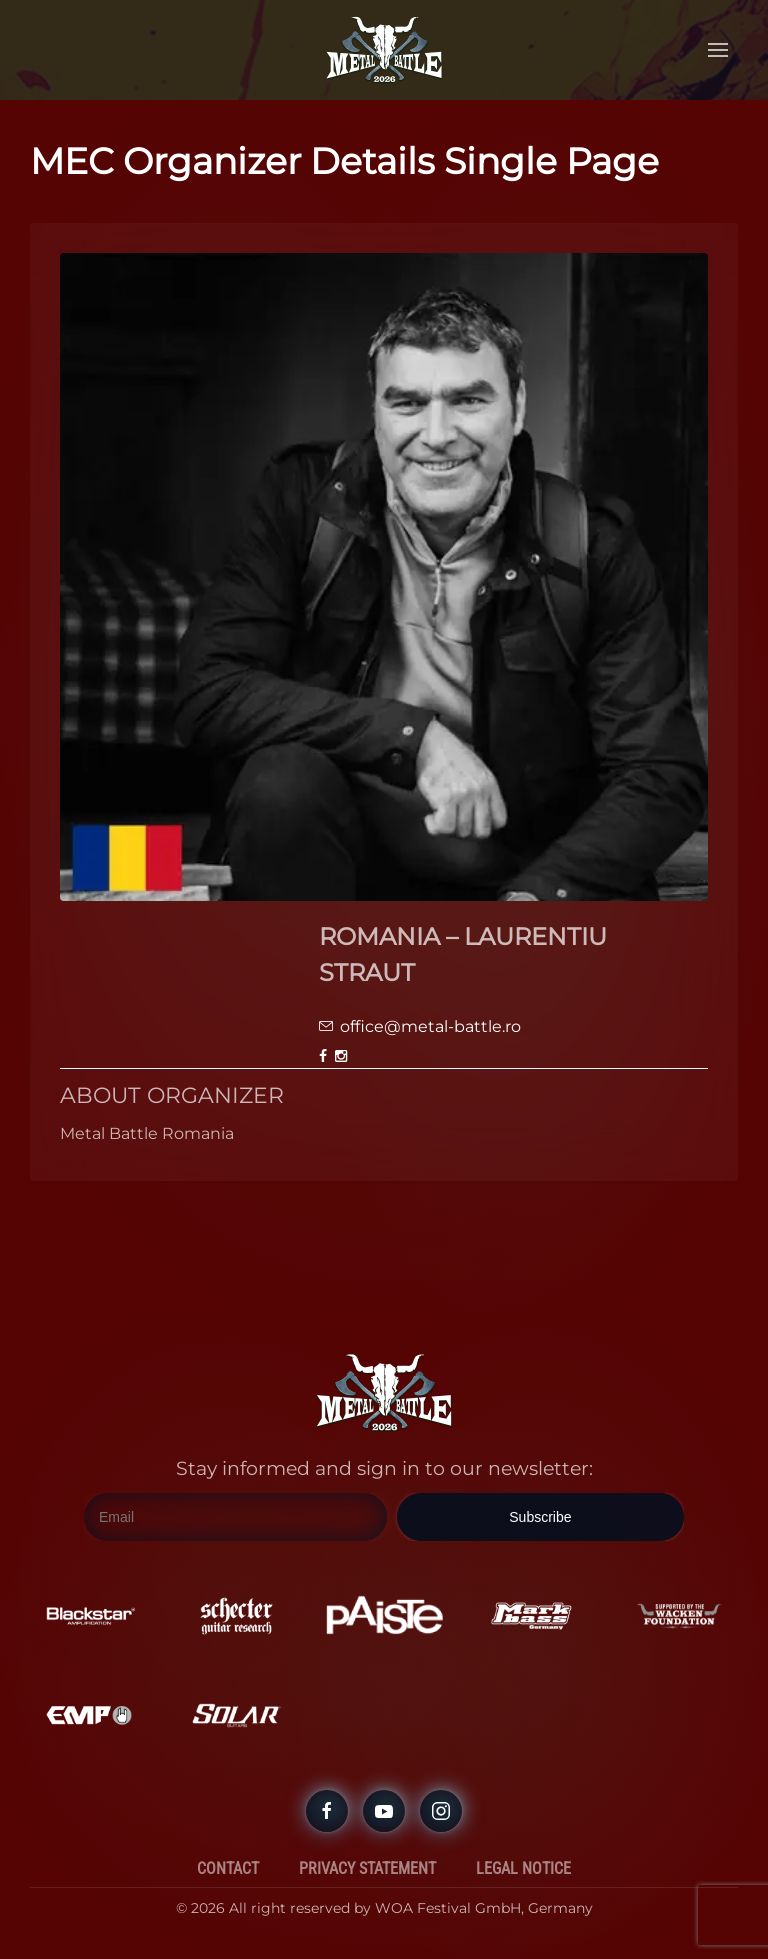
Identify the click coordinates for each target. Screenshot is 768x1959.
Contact (228, 1868)
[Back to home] (384, 50)
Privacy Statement (367, 1868)
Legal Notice (523, 1868)
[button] (718, 50)
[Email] (235, 1518)
